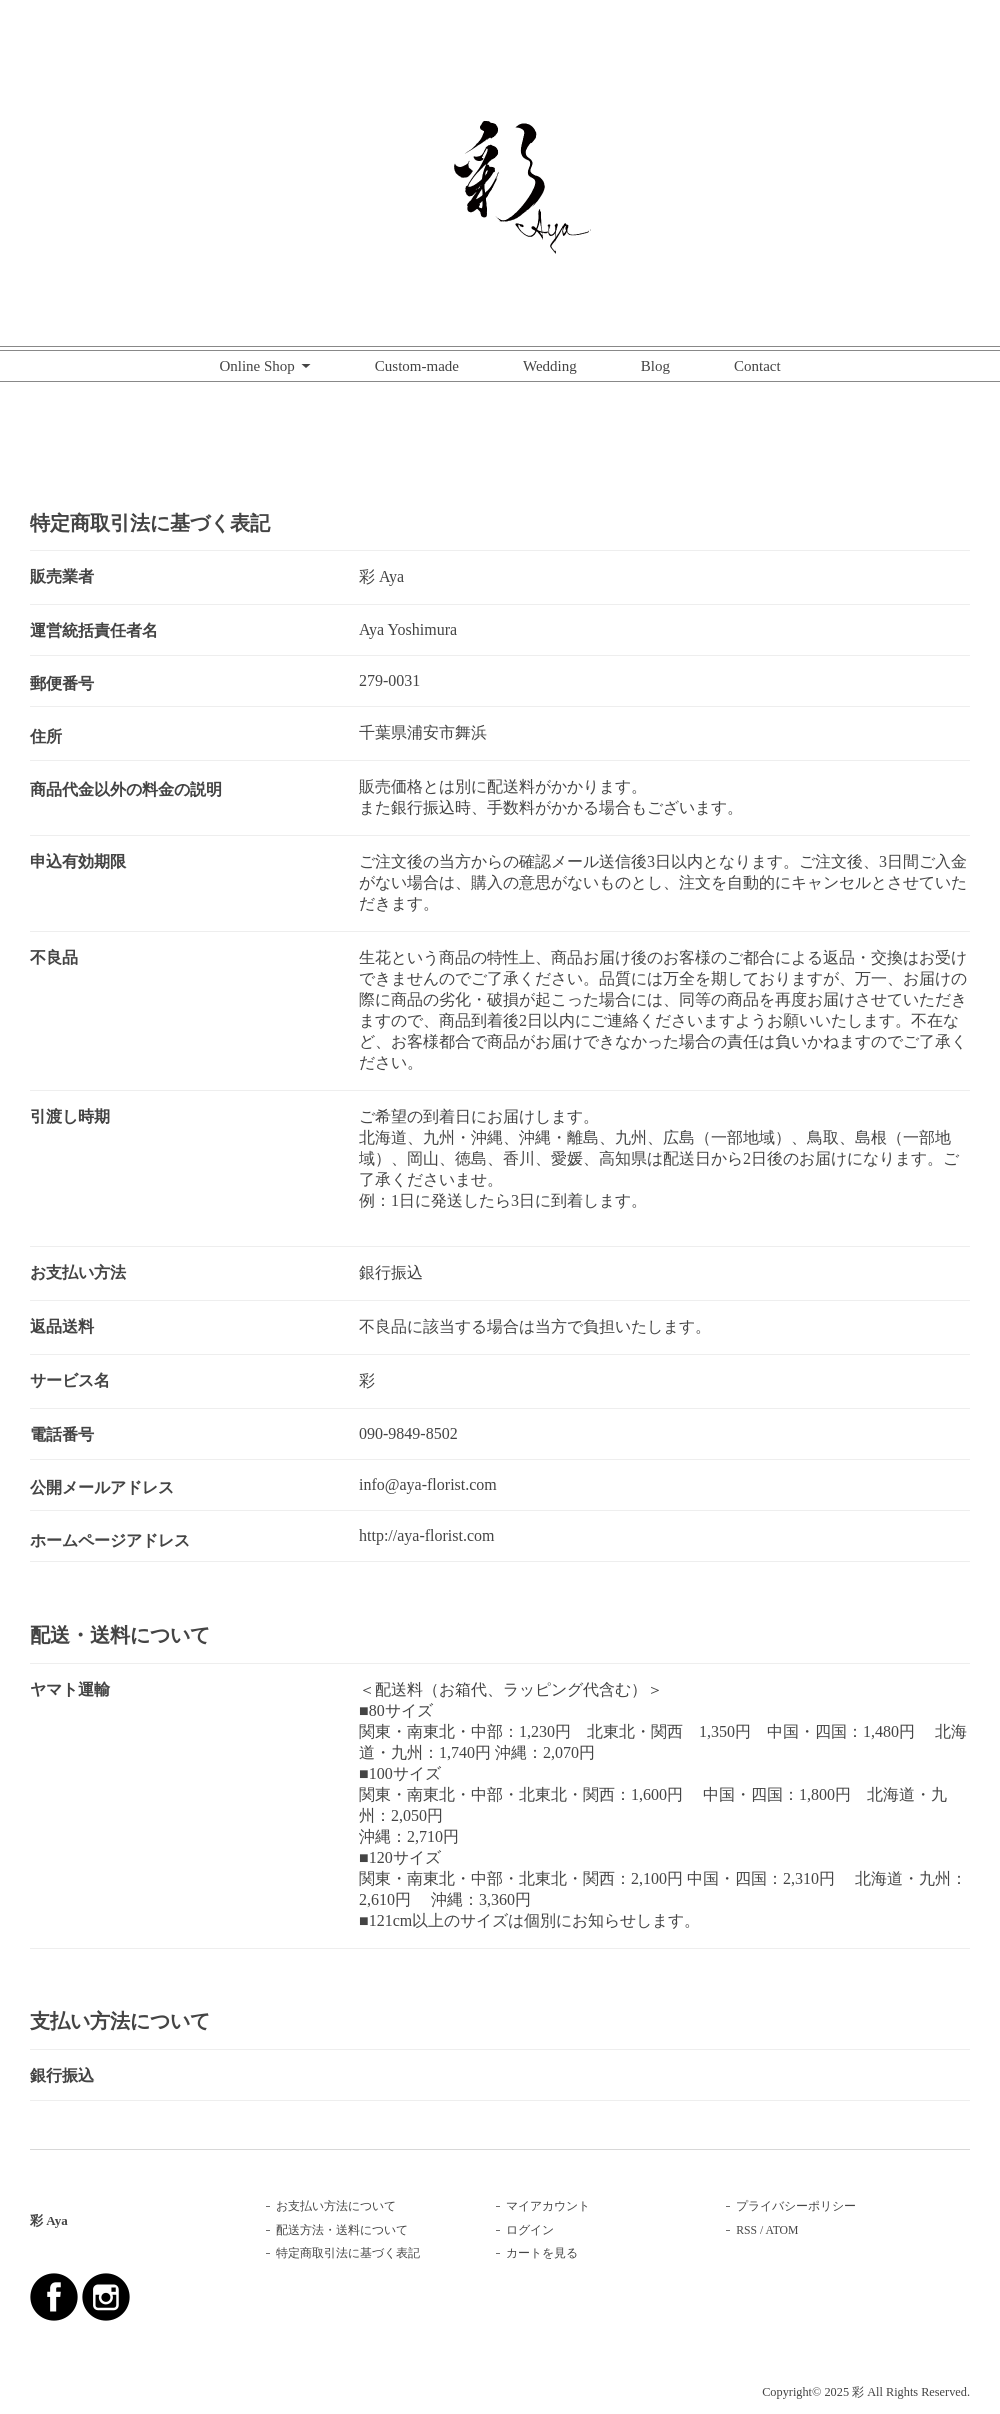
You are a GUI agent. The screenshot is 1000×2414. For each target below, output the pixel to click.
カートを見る (542, 2253)
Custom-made (417, 366)
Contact (757, 366)
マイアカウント (548, 2206)
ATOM (782, 2230)
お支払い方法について (336, 2206)
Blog (655, 366)
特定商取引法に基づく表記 (348, 2253)
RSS (746, 2230)
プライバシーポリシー (796, 2206)
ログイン (530, 2230)
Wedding (550, 366)
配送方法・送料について (342, 2230)
